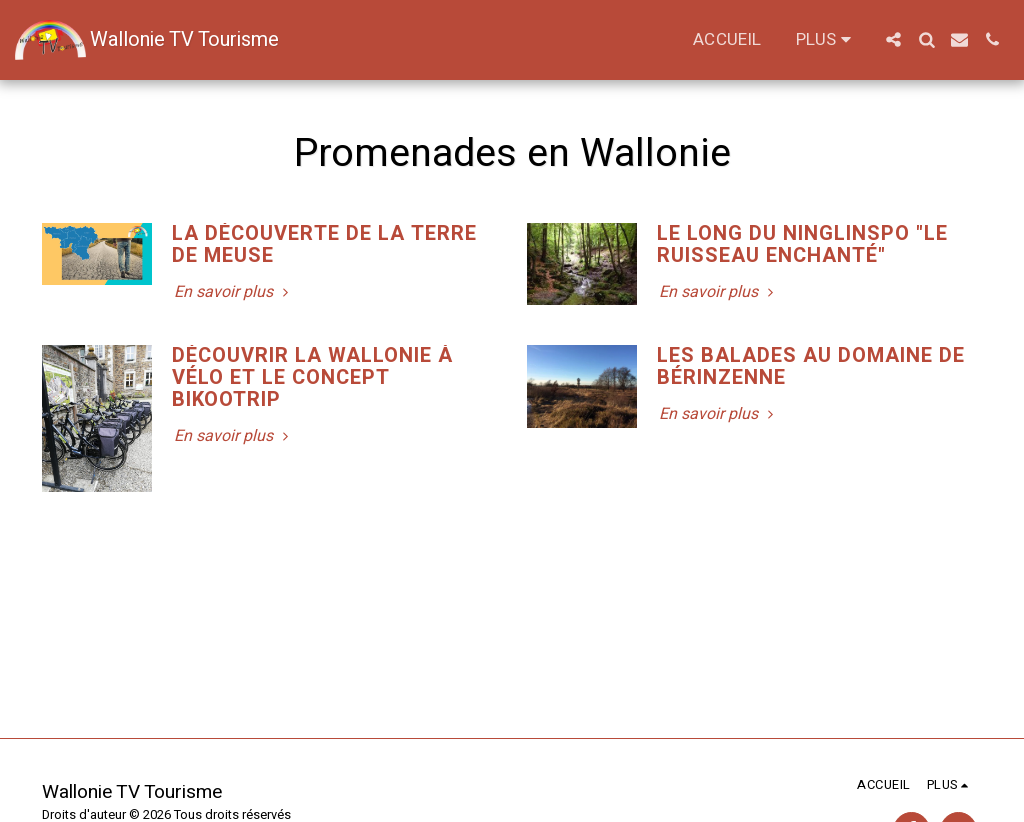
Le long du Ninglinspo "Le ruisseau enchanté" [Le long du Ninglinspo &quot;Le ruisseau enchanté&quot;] (802, 244)
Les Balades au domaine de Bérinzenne (811, 366)
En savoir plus (233, 292)
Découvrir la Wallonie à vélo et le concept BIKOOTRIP (312, 377)
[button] (893, 39)
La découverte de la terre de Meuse (324, 244)
